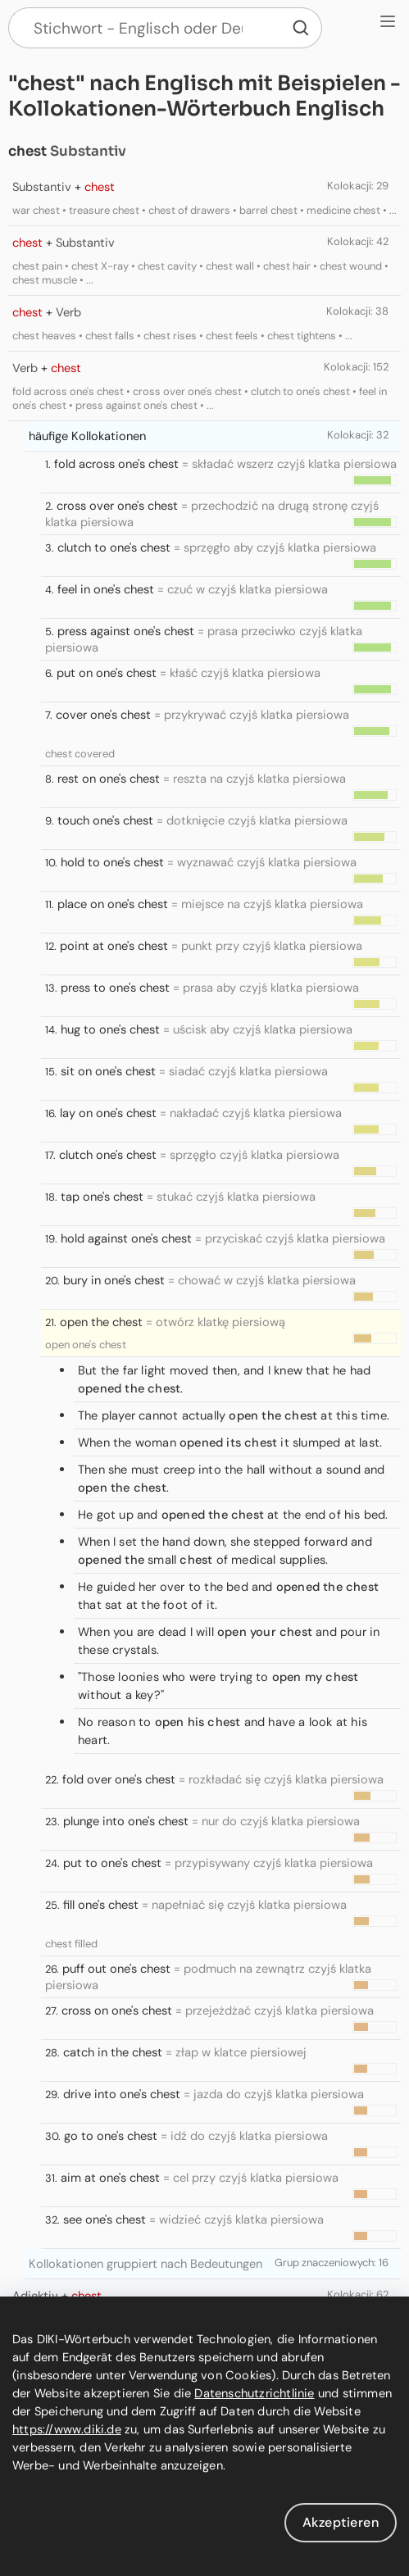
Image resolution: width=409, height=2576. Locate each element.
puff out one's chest (116, 1968)
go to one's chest (110, 2136)
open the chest (101, 1322)
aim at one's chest (110, 2177)
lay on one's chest (108, 1113)
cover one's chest (103, 714)
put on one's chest (107, 673)
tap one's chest (102, 1196)
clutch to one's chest (113, 547)
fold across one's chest (116, 464)
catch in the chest (112, 2052)
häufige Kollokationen (87, 436)
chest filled (71, 1944)
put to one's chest (112, 1863)
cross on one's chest (116, 2010)
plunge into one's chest (126, 1821)
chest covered (80, 754)
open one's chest (85, 1345)
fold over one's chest (118, 1779)
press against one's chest (125, 631)
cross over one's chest (117, 505)
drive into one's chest (121, 2094)
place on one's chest (112, 904)
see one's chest (104, 2219)
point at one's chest (114, 946)
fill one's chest (101, 1905)
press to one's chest (115, 987)
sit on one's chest (108, 1071)
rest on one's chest (108, 778)
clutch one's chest (108, 1155)
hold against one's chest (126, 1238)
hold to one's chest (112, 862)
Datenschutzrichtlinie (254, 2393)
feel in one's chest (105, 589)
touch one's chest (105, 820)
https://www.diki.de (66, 2429)
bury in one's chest (114, 1280)
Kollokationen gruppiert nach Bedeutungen (145, 2264)
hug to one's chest (110, 1029)
